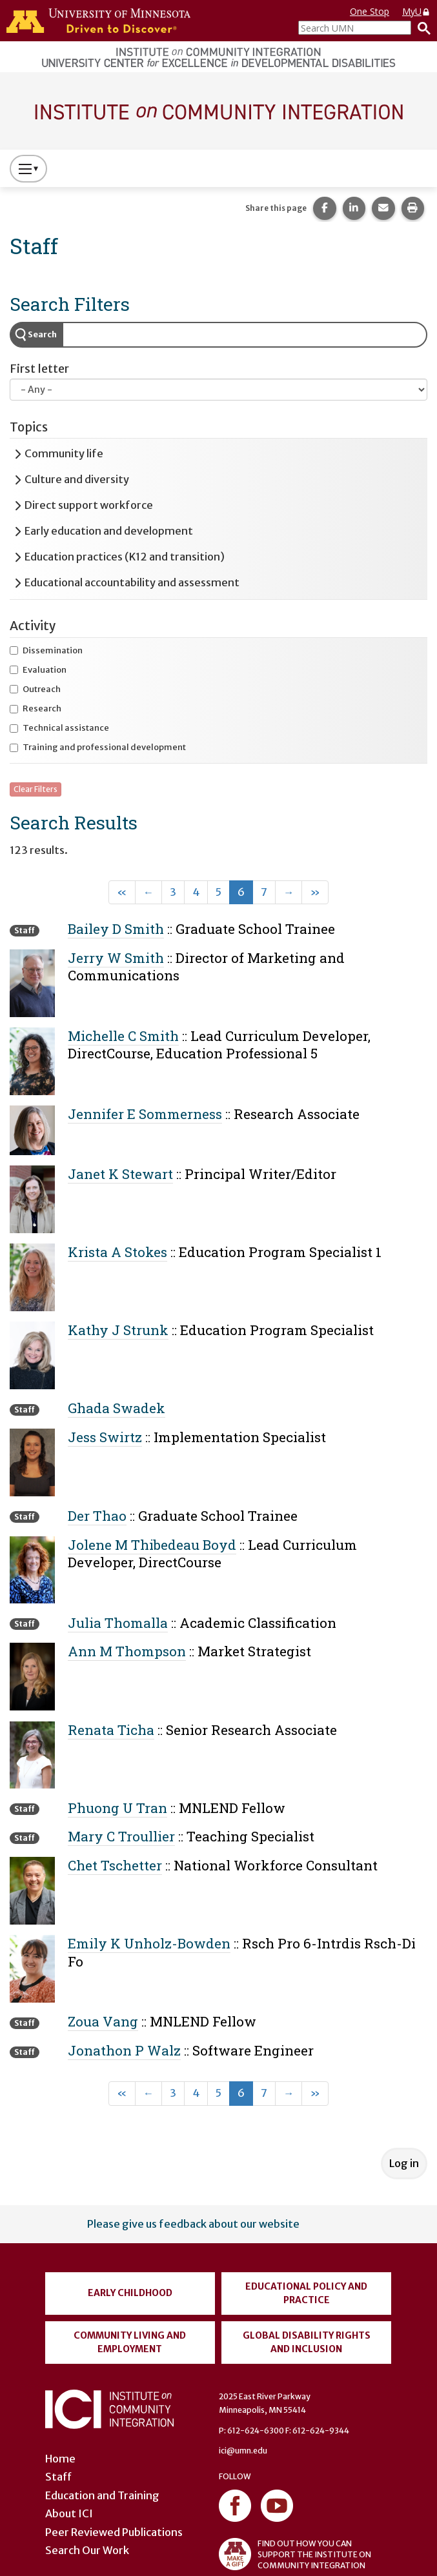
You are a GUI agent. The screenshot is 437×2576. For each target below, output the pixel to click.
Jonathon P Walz (124, 2050)
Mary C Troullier (121, 1836)
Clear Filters (35, 789)
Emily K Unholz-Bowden (149, 1943)
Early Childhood (130, 2293)
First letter (39, 368)
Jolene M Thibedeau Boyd (152, 1545)
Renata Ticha (111, 1730)
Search (42, 334)
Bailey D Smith (116, 929)
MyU (416, 11)
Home (60, 2458)
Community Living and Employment (130, 2342)
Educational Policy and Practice (306, 2293)
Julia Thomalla (118, 1623)
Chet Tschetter (115, 1865)
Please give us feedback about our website (193, 2223)
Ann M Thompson (127, 1651)
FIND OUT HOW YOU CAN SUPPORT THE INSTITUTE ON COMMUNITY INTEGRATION (295, 2554)
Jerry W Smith (116, 958)
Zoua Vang (103, 2021)
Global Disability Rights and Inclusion (307, 2342)
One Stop (369, 11)
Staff (58, 2476)
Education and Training (102, 2495)
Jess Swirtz (105, 1437)
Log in (404, 2163)
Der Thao (97, 1516)
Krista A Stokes (117, 1252)
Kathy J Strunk (118, 1330)
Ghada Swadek (116, 1408)
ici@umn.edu (243, 2450)
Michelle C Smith (123, 1036)
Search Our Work (87, 2550)
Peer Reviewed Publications (114, 2532)
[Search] (421, 28)
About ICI (69, 2513)
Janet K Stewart (120, 1174)
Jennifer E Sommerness (145, 1114)
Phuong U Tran (117, 1808)
